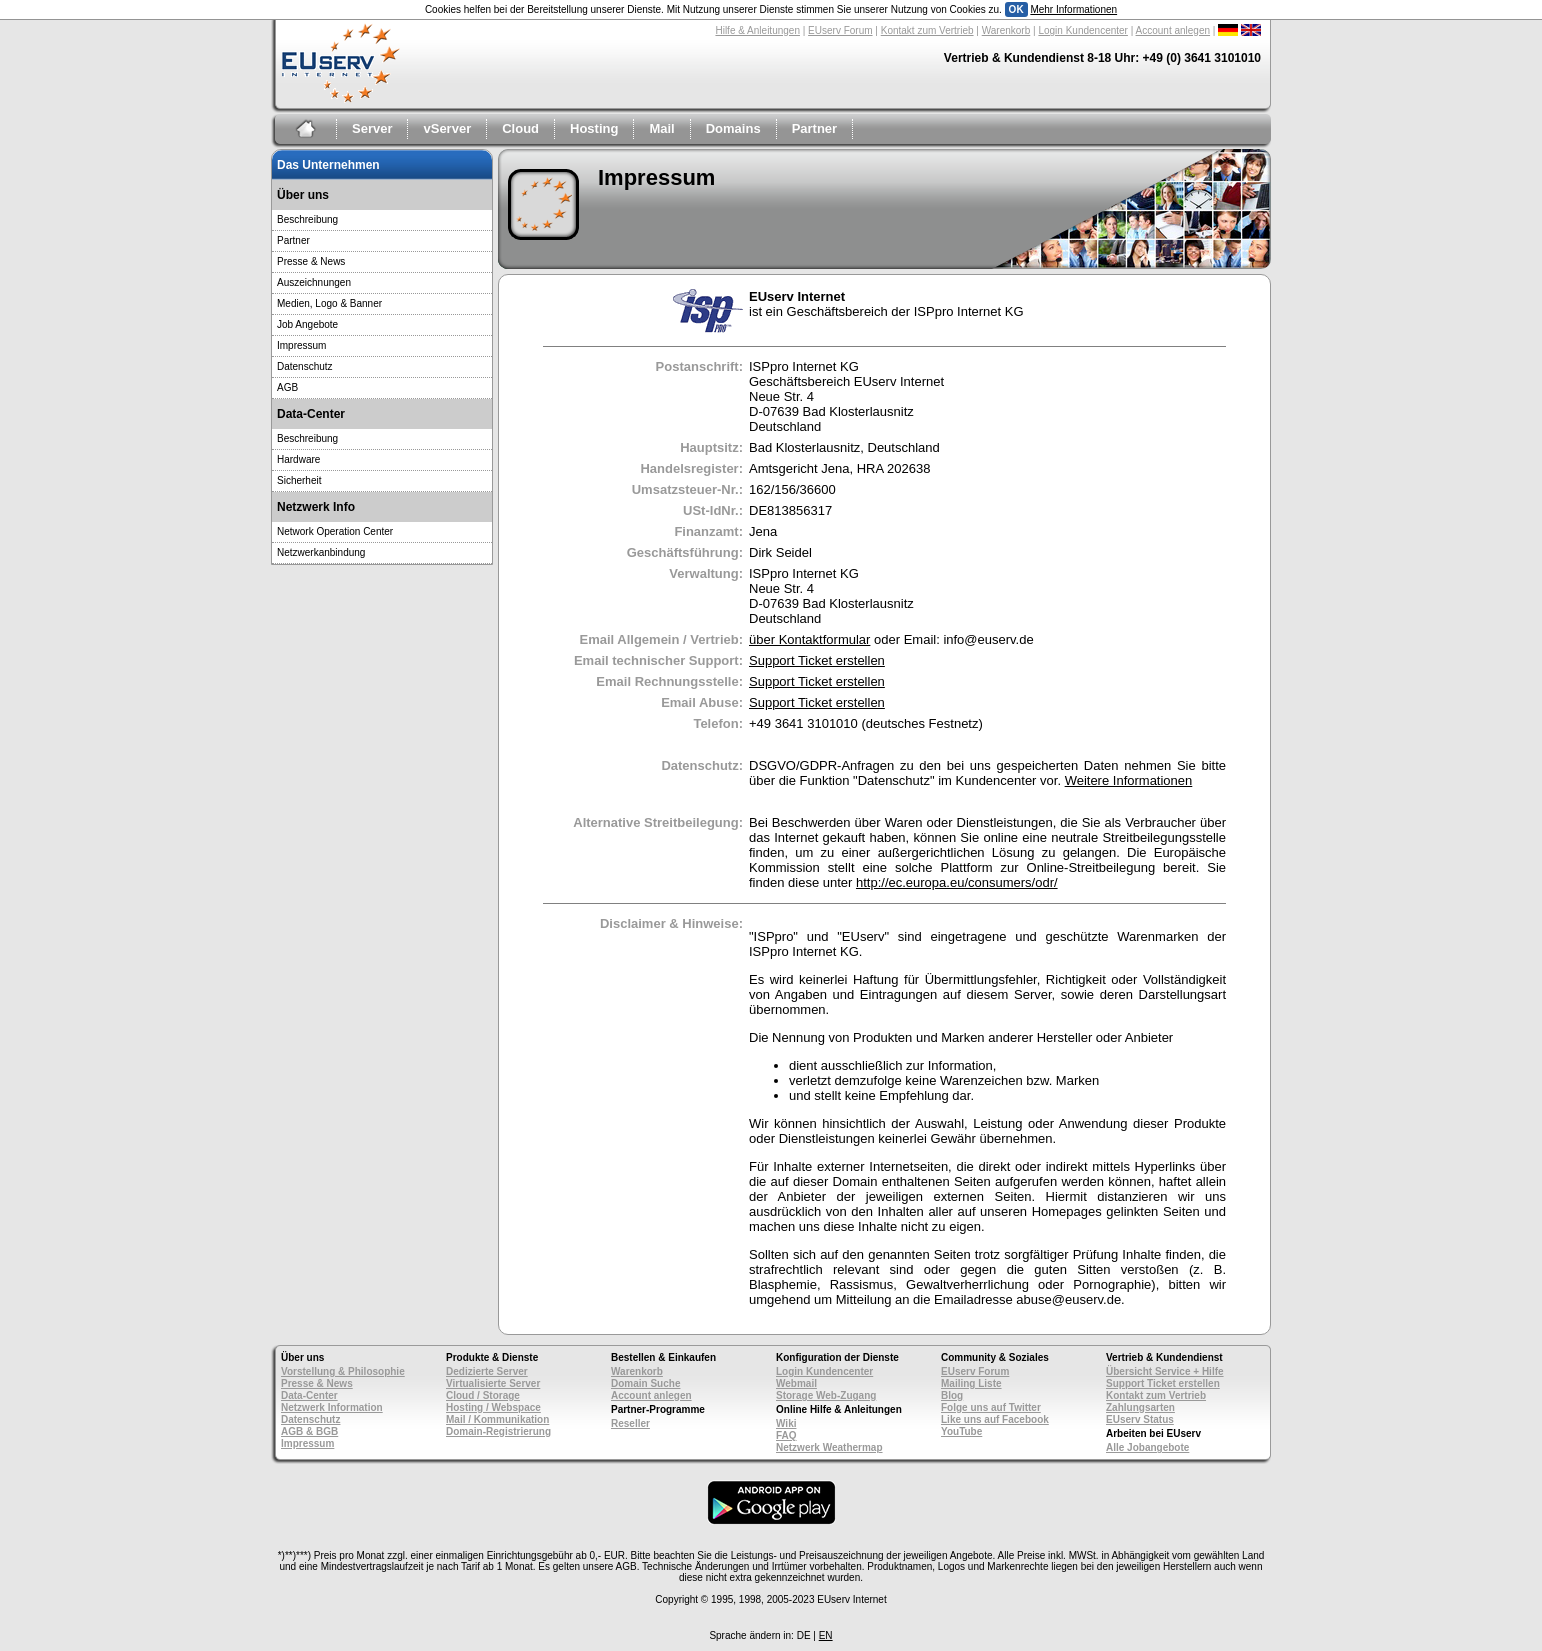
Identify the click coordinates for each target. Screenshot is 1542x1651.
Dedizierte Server (487, 1371)
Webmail (796, 1383)
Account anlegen (1173, 30)
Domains (733, 128)
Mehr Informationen (1073, 9)
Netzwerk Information (332, 1407)
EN (826, 1635)
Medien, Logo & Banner (329, 303)
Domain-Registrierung (498, 1431)
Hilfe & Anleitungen (757, 30)
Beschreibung (307, 219)
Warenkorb (1006, 30)
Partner (815, 128)
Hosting (594, 128)
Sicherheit (299, 480)
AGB (287, 387)
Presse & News (311, 261)
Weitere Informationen (1129, 780)
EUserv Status (1140, 1419)
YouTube (961, 1431)
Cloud (520, 128)
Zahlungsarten (1140, 1407)
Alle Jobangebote (1147, 1447)
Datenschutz (305, 366)
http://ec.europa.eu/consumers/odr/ (957, 882)
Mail (661, 128)
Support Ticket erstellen (817, 660)
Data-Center (309, 1395)
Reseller (630, 1423)
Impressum (301, 345)
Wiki (786, 1423)
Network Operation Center (335, 531)
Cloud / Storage (483, 1395)
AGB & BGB (309, 1431)
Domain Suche (645, 1383)
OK (1016, 9)
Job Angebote (307, 324)
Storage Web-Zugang (826, 1395)
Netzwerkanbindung (321, 552)
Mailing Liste (971, 1383)
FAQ (786, 1435)
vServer (447, 128)
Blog (952, 1395)
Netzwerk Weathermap (829, 1447)
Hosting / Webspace (493, 1407)
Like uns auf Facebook (995, 1419)
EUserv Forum (840, 30)
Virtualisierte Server (493, 1383)
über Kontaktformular (809, 639)
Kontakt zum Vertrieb (927, 30)
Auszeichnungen (314, 282)
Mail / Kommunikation (497, 1419)
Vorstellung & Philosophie (343, 1371)
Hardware (298, 459)
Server (372, 128)
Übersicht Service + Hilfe (1165, 1371)
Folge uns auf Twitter (991, 1407)
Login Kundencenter (1083, 30)
